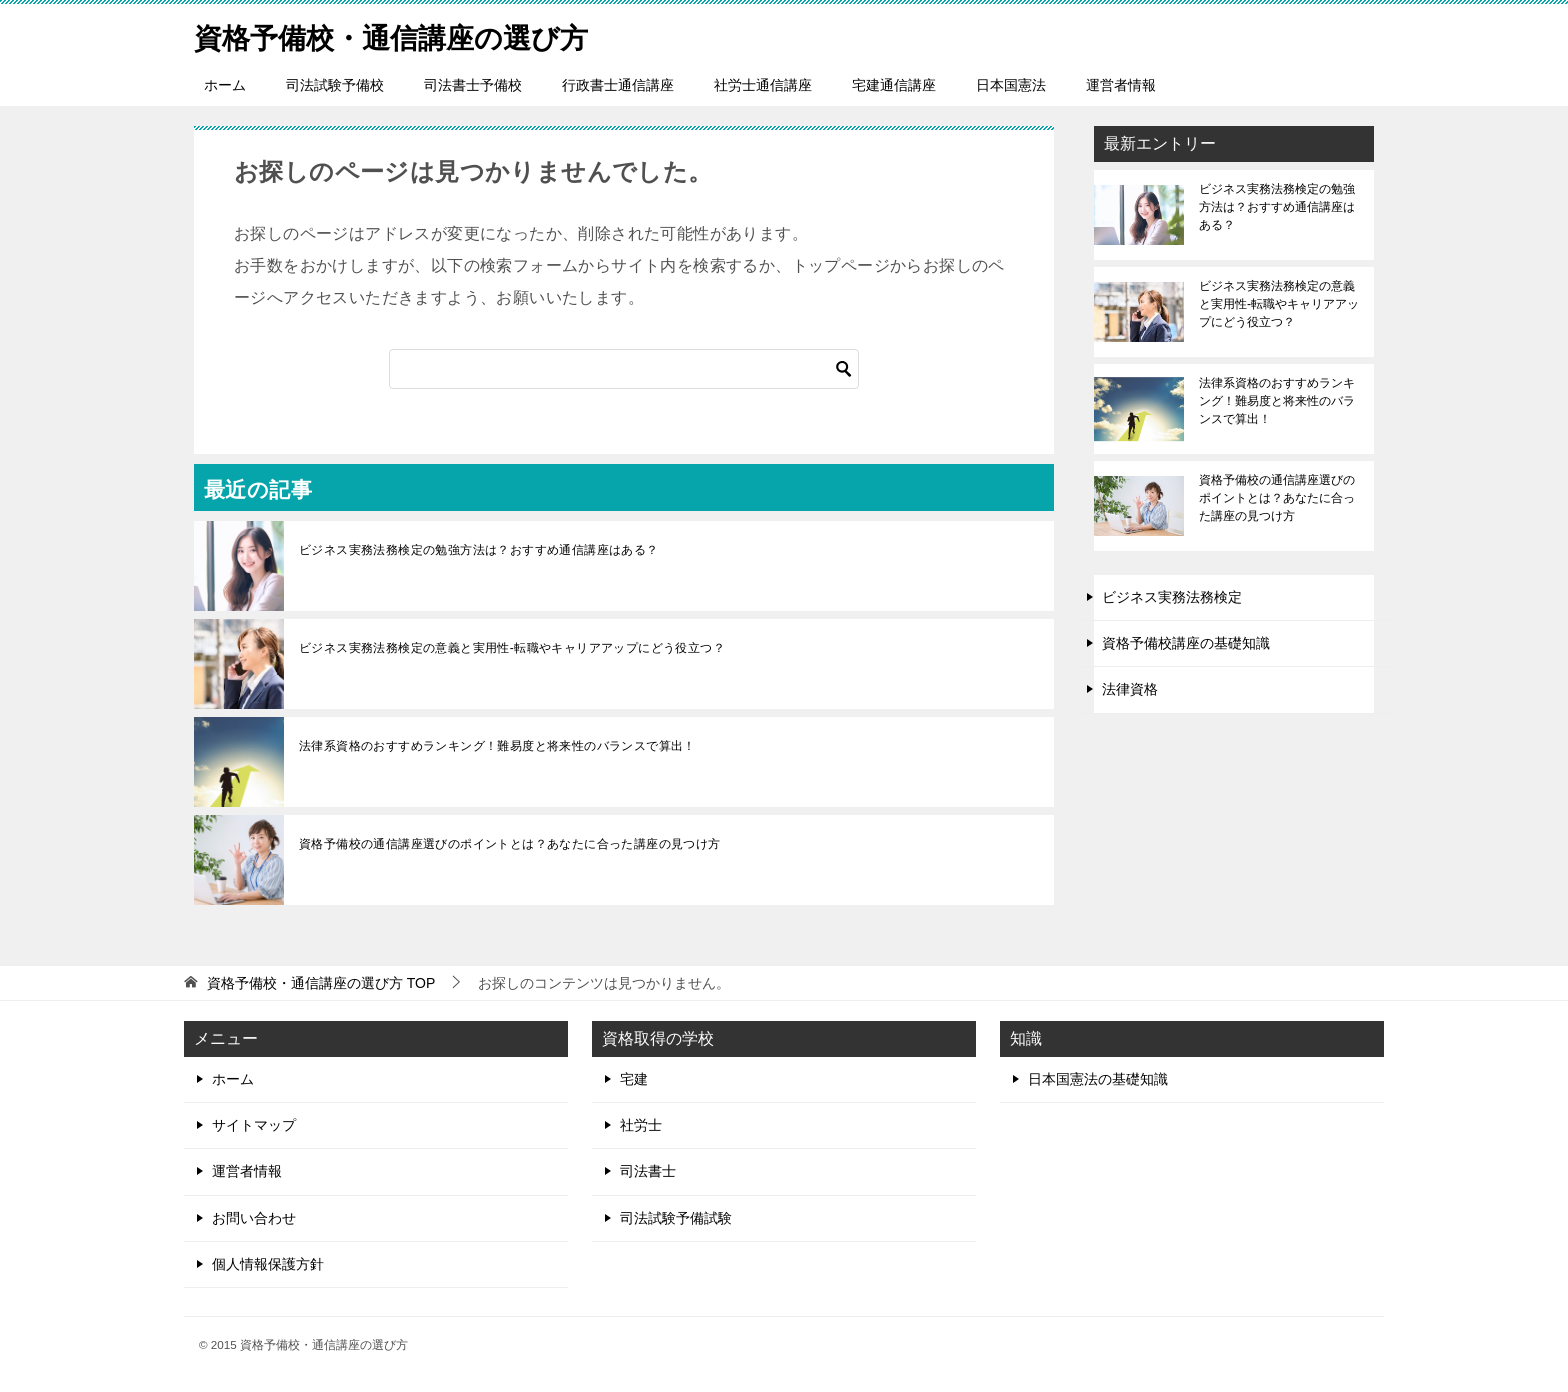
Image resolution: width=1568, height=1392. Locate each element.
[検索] (624, 369)
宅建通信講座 (894, 85)
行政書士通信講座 (618, 85)
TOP (321, 983)
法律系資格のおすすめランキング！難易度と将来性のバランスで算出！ (497, 746)
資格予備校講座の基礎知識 (1186, 643)
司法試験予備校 (335, 85)
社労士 (641, 1125)
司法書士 (648, 1171)
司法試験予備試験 (676, 1218)
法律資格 (1130, 689)
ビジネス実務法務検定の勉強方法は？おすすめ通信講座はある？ (479, 550)
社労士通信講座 (763, 85)
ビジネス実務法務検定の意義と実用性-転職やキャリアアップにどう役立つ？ (512, 648)
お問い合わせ (254, 1218)
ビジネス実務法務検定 (1172, 597)
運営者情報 (1121, 85)
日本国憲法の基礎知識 (1098, 1079)
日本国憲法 (1011, 85)
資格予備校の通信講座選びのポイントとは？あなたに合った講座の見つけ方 (510, 844)
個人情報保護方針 (268, 1264)
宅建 (634, 1079)
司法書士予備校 (473, 85)
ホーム (225, 85)
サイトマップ (254, 1125)
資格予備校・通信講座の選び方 (405, 34)
